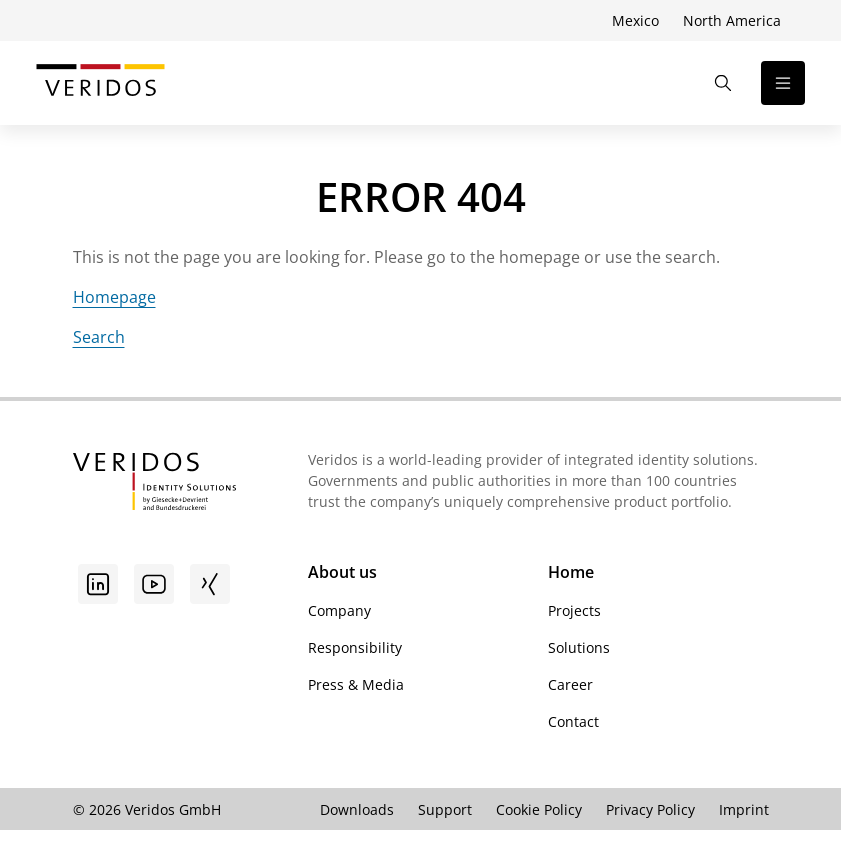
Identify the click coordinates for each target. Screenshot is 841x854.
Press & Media (356, 684)
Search (99, 337)
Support (445, 809)
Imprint (744, 809)
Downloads (357, 809)
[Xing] (210, 584)
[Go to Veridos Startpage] (154, 484)
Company (339, 610)
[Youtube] (154, 584)
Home (571, 572)
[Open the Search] (723, 83)
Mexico (635, 20)
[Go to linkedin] (98, 584)
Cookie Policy (539, 809)
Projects (574, 610)
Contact (573, 721)
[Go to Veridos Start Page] (100, 83)
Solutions (579, 647)
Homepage (114, 297)
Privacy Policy (650, 809)
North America (732, 20)
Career (570, 684)
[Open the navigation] (783, 83)
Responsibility (355, 647)
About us (342, 572)
